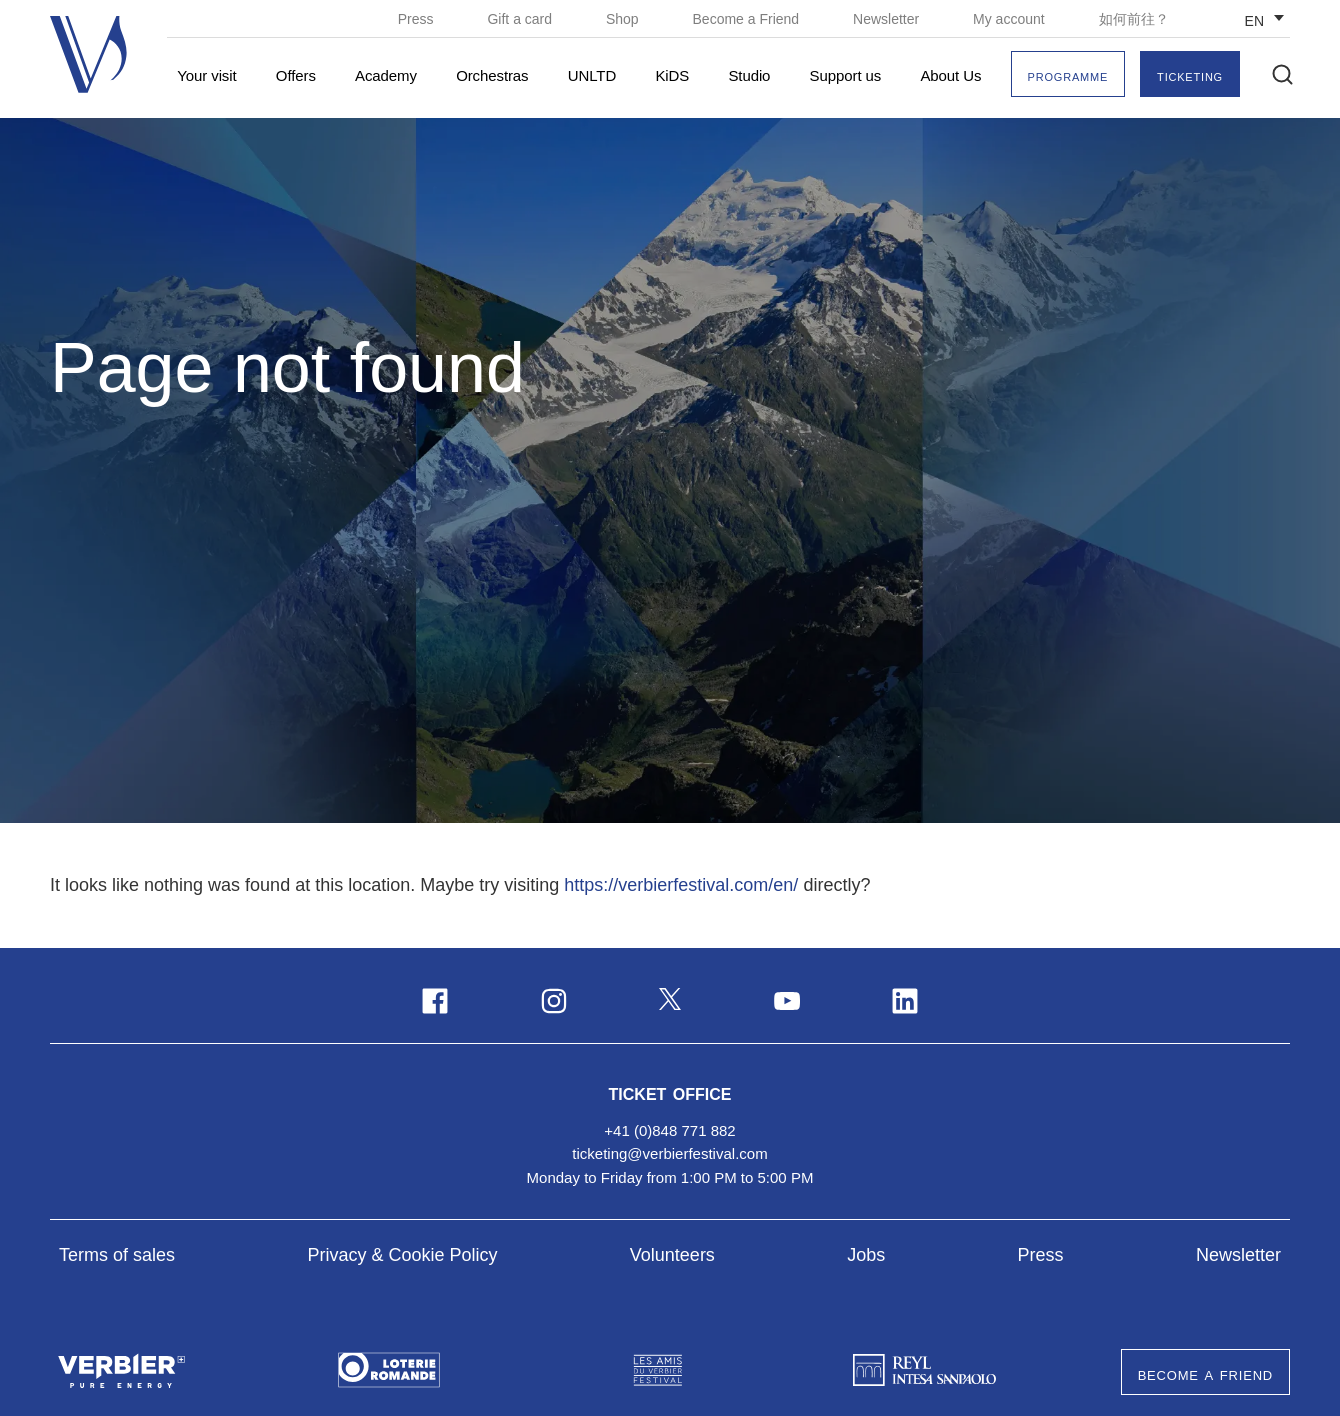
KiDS (672, 75)
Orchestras (492, 75)
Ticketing (1190, 75)
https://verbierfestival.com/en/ (681, 885)
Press (418, 19)
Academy (386, 75)
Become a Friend (748, 19)
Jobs (866, 1255)
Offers (296, 75)
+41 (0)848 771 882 (669, 1130)
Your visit (206, 75)
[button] (1282, 74)
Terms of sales (117, 1255)
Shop (624, 19)
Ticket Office (670, 1092)
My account (1010, 19)
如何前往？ (1134, 19)
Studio (749, 75)
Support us (846, 75)
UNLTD (592, 75)
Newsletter (888, 19)
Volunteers (672, 1255)
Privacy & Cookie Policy (402, 1255)
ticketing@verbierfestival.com (669, 1153)
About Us (950, 75)
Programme (1068, 75)
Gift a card (521, 19)
